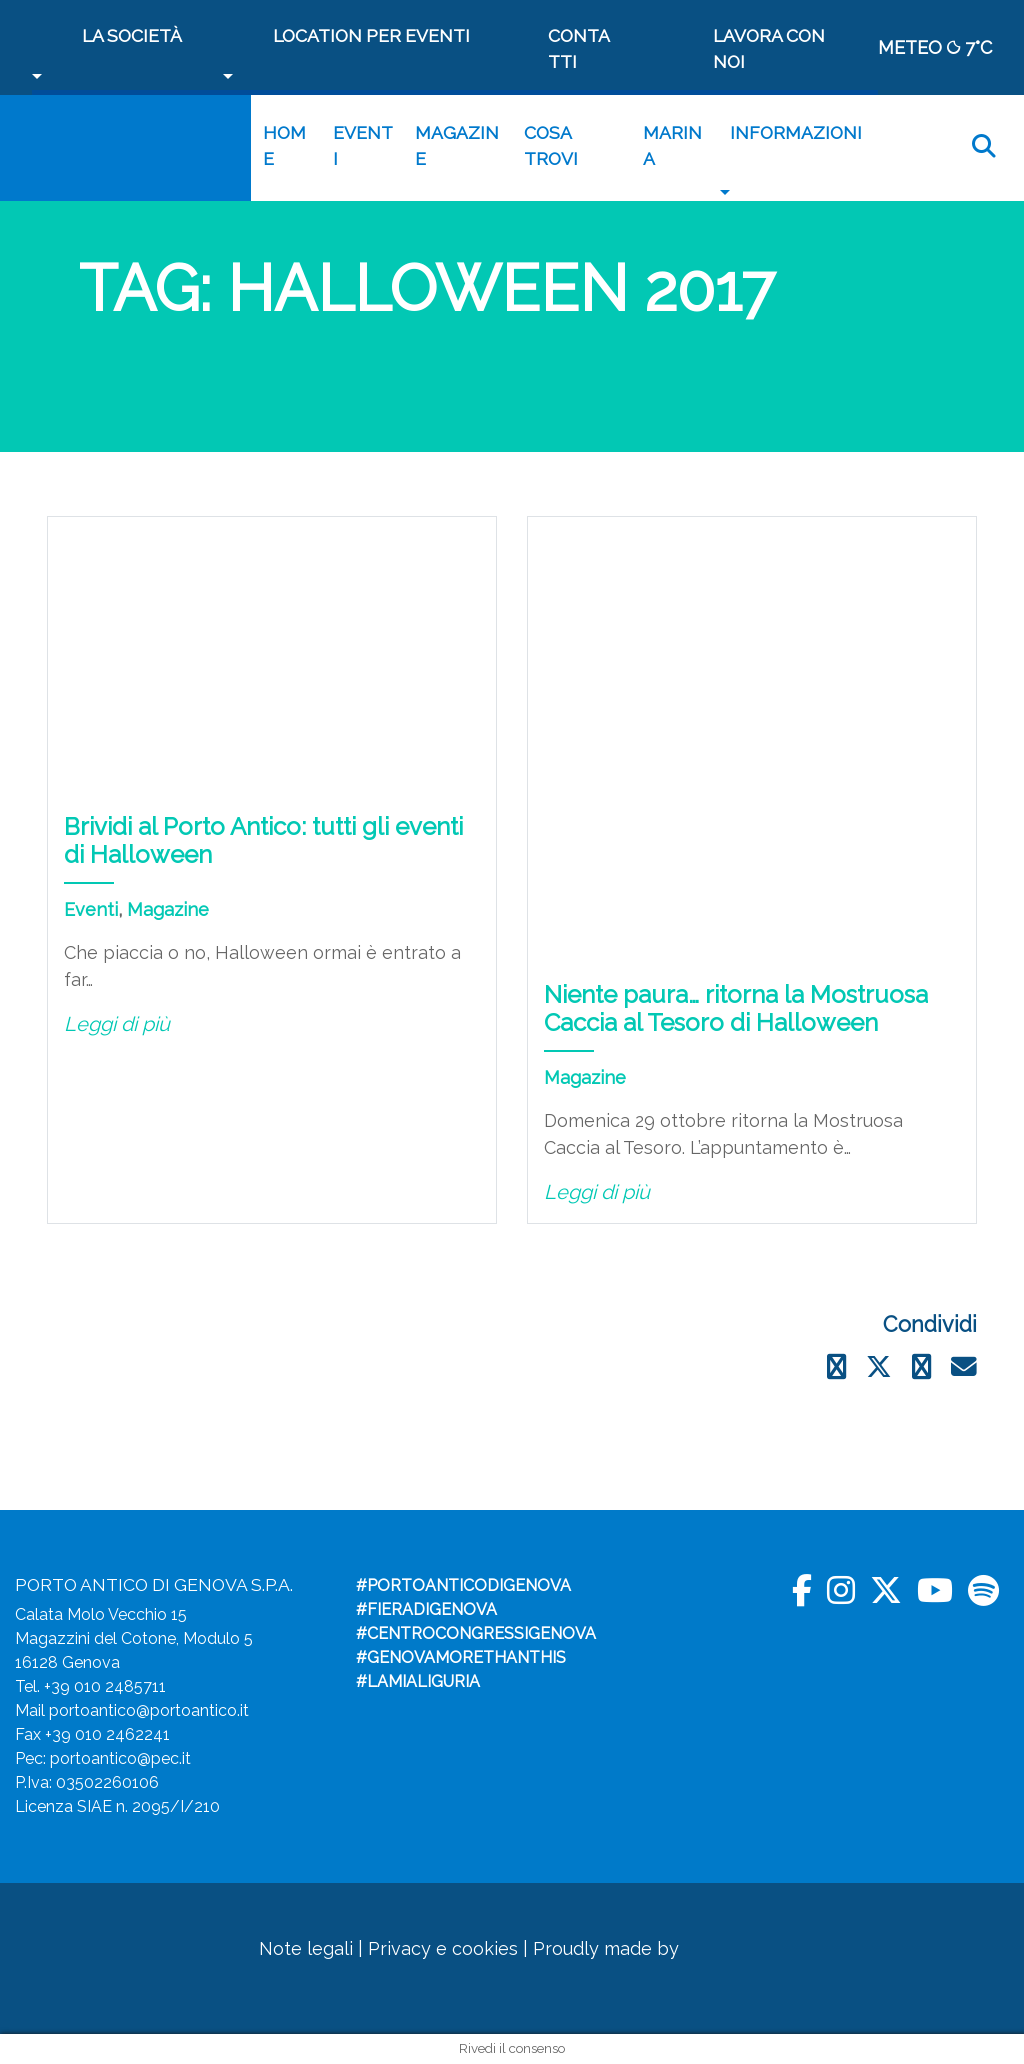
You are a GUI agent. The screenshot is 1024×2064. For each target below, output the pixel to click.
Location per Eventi (371, 35)
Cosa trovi (551, 145)
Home (284, 145)
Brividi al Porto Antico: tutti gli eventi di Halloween (263, 841)
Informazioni (796, 132)
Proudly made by (639, 1948)
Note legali (306, 1948)
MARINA (672, 145)
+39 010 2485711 (105, 1686)
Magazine (457, 145)
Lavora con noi (769, 48)
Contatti (579, 48)
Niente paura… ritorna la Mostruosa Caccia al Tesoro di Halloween (736, 1009)
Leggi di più (117, 1024)
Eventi (363, 145)
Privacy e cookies (443, 1948)
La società (132, 35)
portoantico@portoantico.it (149, 1710)
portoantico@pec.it (120, 1758)
